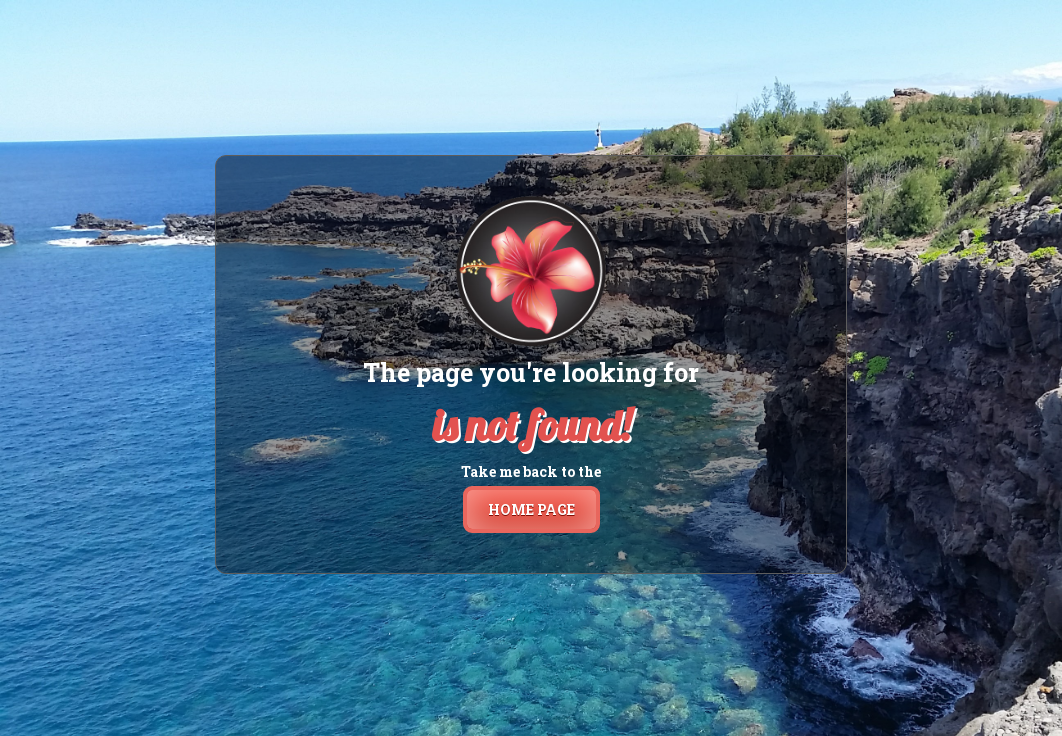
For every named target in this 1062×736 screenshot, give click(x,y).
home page (531, 509)
